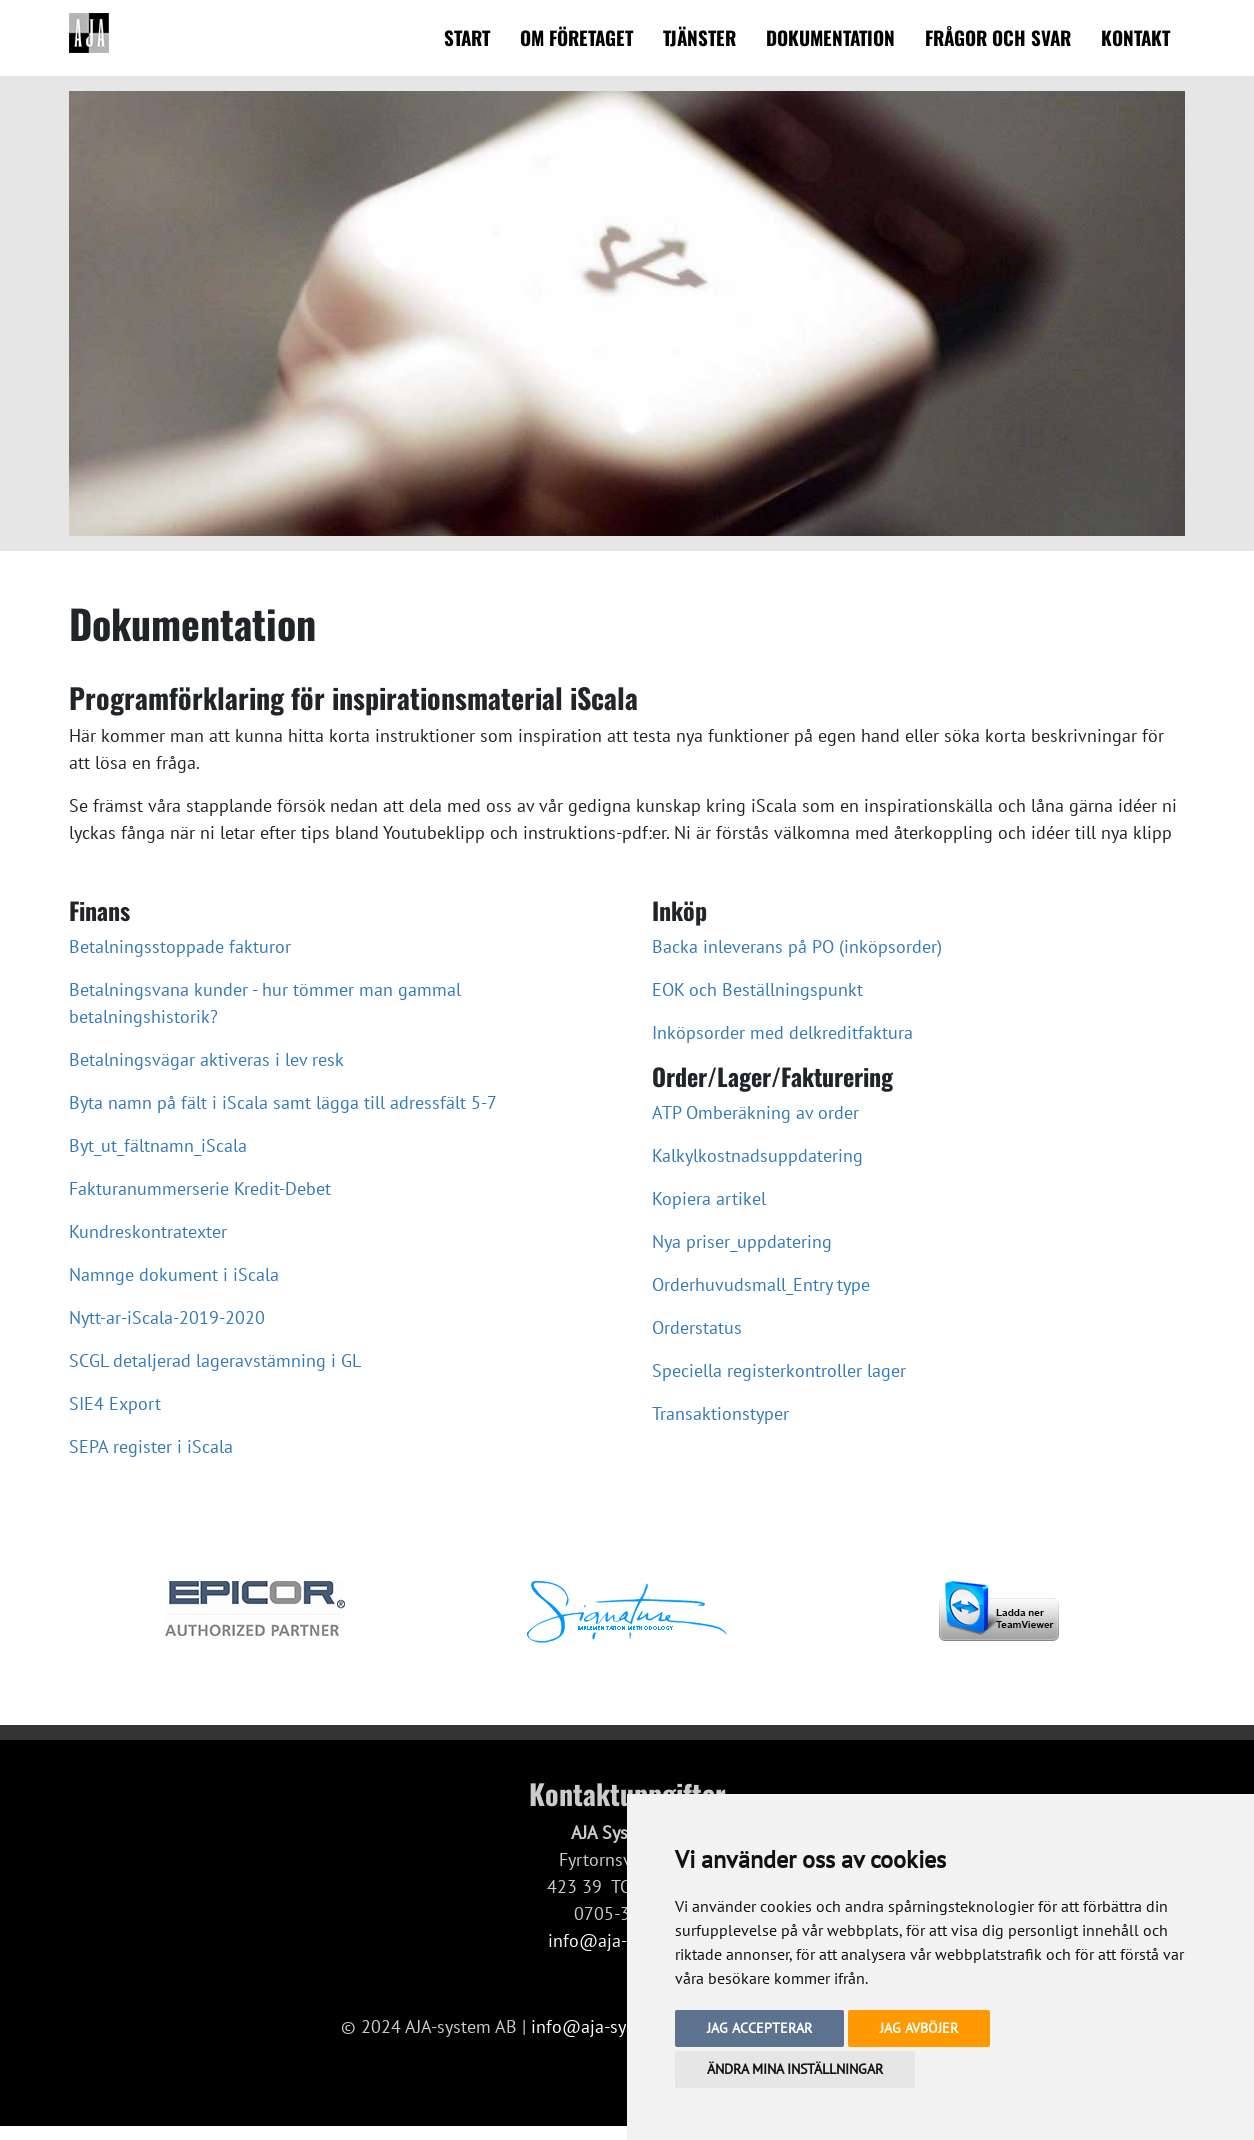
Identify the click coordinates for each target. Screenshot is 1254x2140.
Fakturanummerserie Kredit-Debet (200, 1188)
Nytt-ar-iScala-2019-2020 (167, 1317)
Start (467, 37)
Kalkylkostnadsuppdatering (757, 1155)
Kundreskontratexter (148, 1231)
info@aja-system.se (608, 2026)
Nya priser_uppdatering (742, 1241)
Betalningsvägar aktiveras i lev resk (206, 1059)
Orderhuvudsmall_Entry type (761, 1284)
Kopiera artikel (709, 1198)
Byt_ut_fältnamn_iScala (158, 1145)
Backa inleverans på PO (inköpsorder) (797, 946)
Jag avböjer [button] (919, 2028)
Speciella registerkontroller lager (779, 1370)
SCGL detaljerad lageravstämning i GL (215, 1360)
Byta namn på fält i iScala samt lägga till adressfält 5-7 (283, 1102)
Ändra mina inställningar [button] (795, 2069)
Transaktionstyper (720, 1413)
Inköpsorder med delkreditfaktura (782, 1032)
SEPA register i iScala (151, 1446)
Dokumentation (830, 37)
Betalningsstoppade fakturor (180, 946)
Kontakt (1135, 37)
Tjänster (699, 37)
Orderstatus (697, 1327)
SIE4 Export (115, 1403)
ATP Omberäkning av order (755, 1112)
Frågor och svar (998, 37)
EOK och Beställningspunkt (757, 989)
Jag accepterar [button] (759, 2028)
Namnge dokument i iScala (174, 1274)
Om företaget (576, 37)
